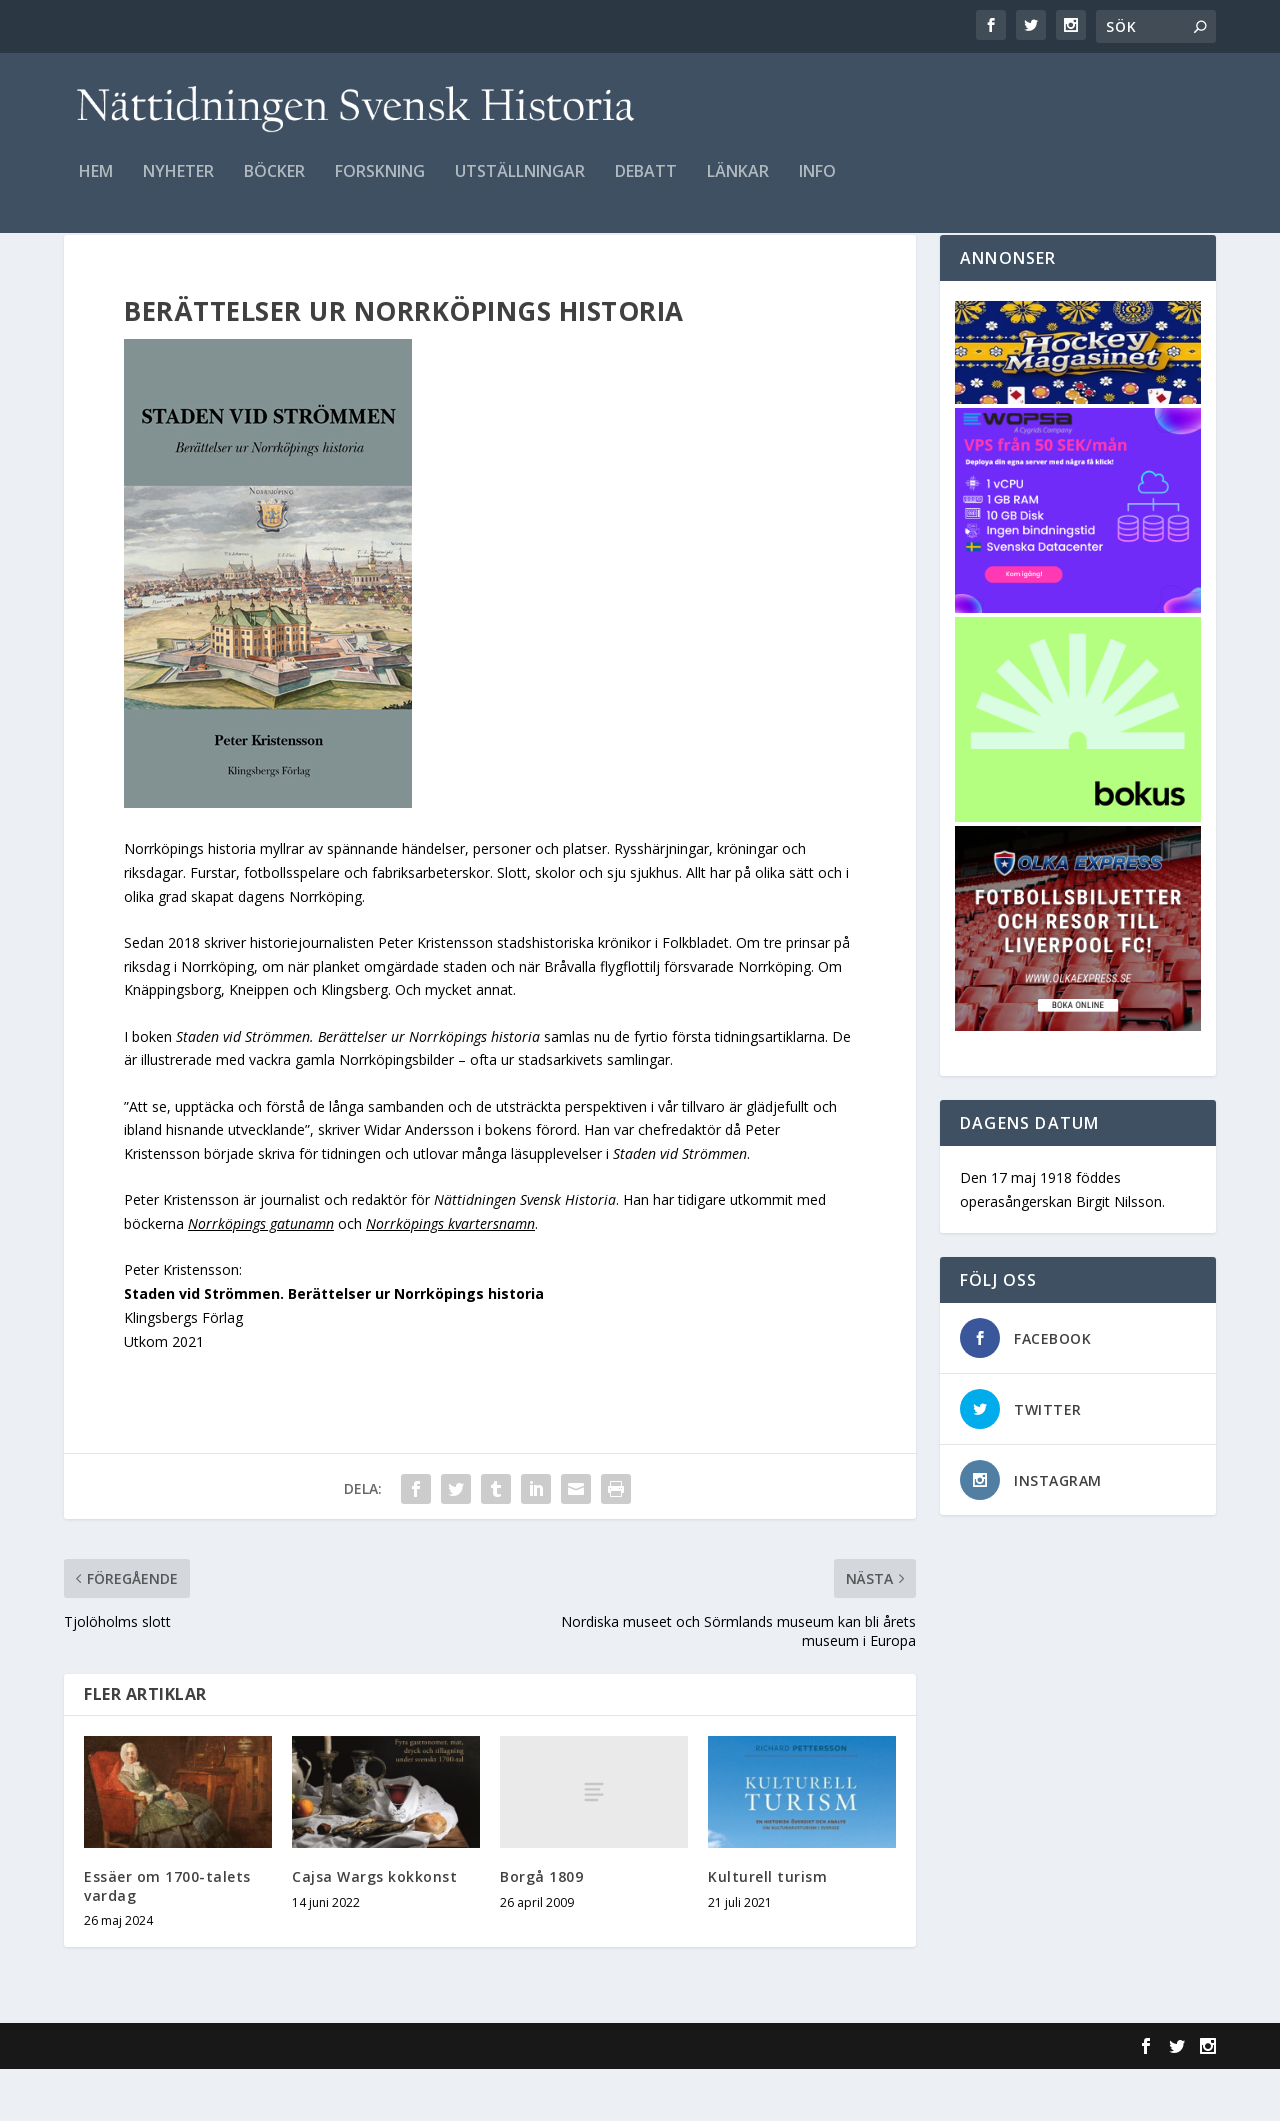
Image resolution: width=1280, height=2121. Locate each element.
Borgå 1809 (541, 1928)
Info (817, 186)
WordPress (389, 2098)
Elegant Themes (202, 2098)
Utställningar (520, 186)
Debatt (646, 186)
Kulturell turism (767, 1928)
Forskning (380, 186)
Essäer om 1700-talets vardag (167, 1937)
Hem (96, 186)
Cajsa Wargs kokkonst (374, 1928)
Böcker (274, 186)
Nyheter (178, 186)
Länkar (738, 186)
